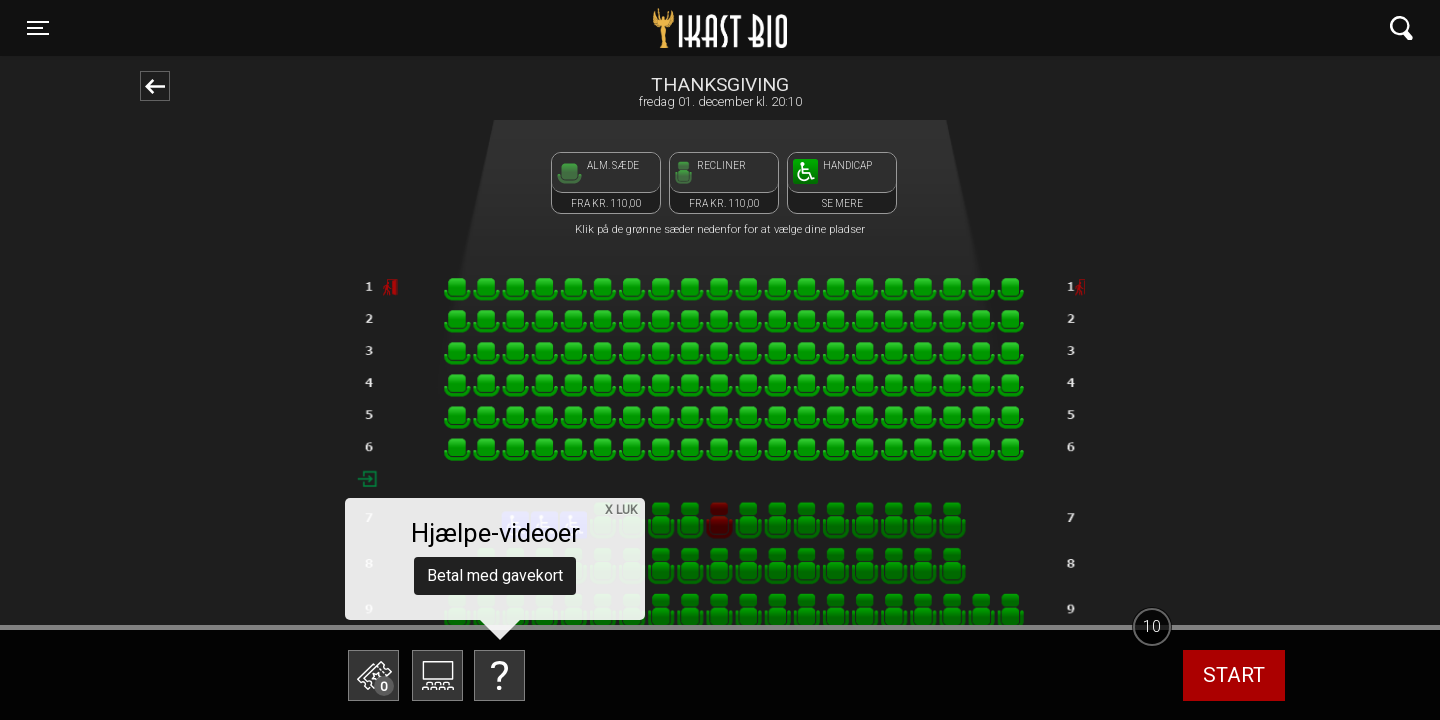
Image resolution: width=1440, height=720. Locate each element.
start (1234, 675)
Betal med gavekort (495, 575)
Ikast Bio (617, 28)
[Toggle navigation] (38, 28)
